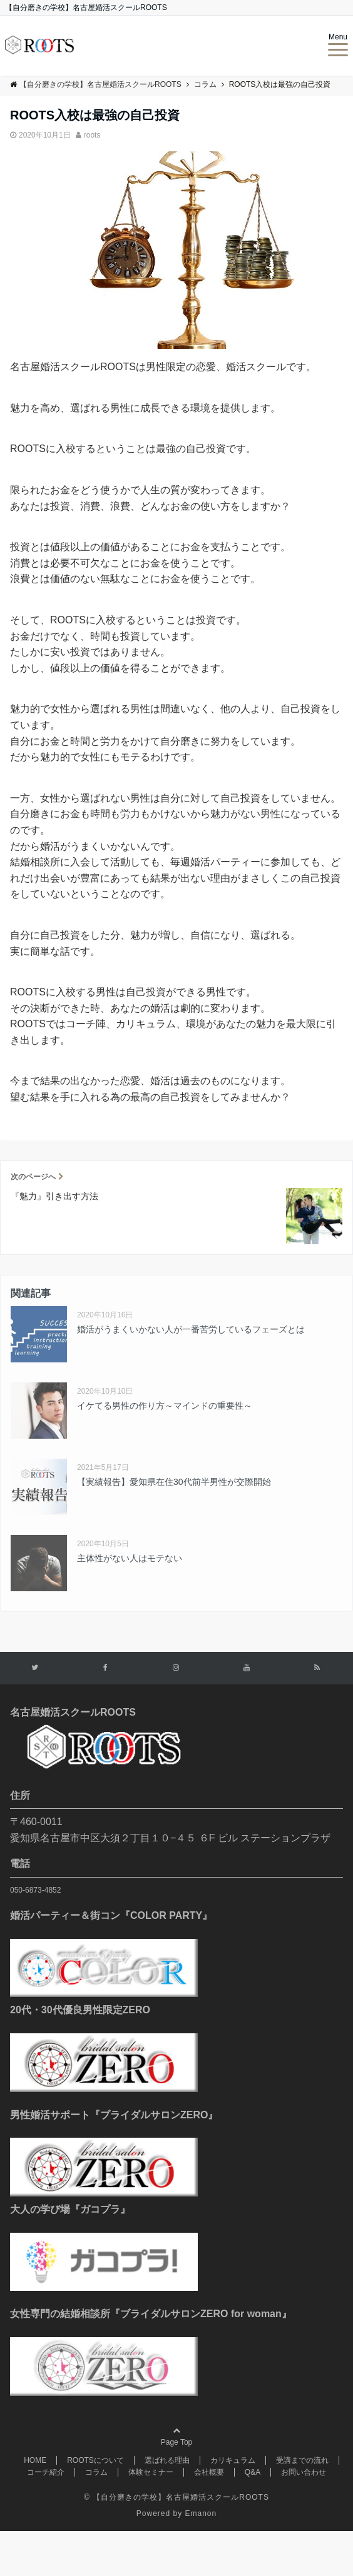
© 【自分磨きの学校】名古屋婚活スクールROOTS (176, 2497)
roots (92, 135)
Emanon (201, 2513)
